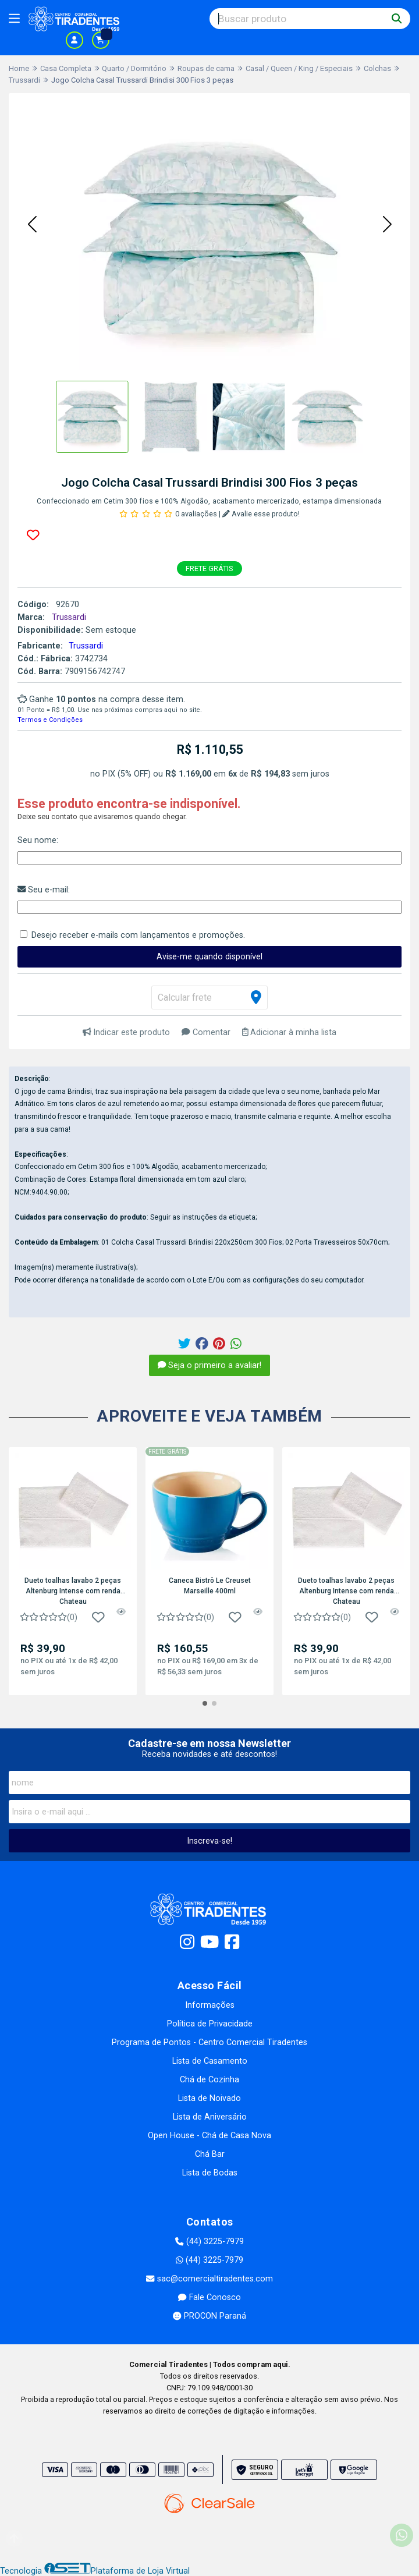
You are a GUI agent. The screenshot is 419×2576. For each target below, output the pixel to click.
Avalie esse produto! (261, 513)
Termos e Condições (50, 720)
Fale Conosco (209, 2297)
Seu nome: (37, 840)
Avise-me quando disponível (209, 957)
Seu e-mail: (43, 890)
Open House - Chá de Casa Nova (209, 2136)
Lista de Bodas (209, 2173)
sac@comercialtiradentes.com (209, 2279)
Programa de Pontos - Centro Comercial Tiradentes (209, 2042)
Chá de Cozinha (209, 2080)
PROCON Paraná (209, 2316)
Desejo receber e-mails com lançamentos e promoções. (138, 935)
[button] (32, 225)
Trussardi (86, 646)
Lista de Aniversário (210, 2117)
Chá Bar (210, 2154)
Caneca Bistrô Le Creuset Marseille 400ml (210, 1585)
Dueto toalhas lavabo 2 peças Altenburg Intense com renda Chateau (72, 1590)
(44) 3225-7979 (209, 2242)
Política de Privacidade (210, 2024)
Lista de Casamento (209, 2061)
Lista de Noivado (209, 2098)
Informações (210, 2005)
